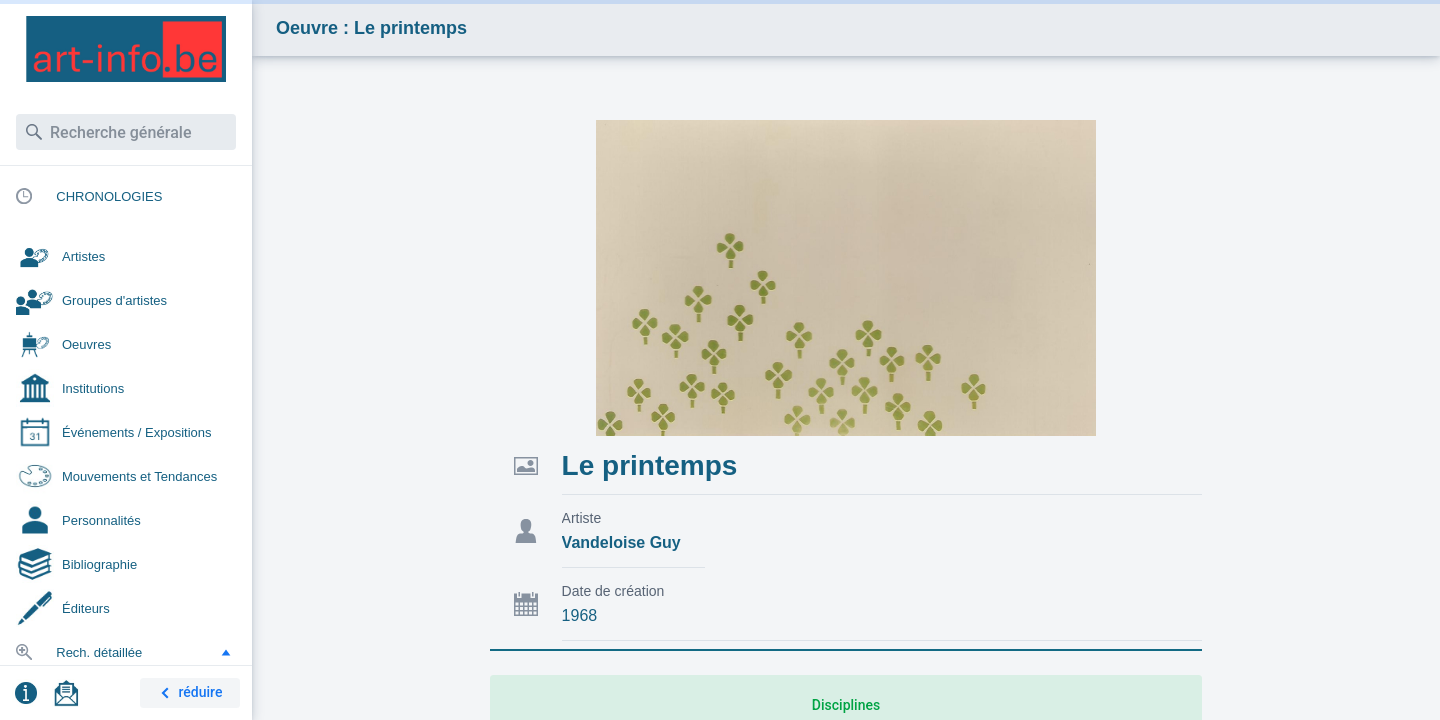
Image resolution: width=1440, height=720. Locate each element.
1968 (580, 615)
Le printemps (650, 465)
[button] (226, 652)
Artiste (582, 518)
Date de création (613, 591)
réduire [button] (188, 693)
